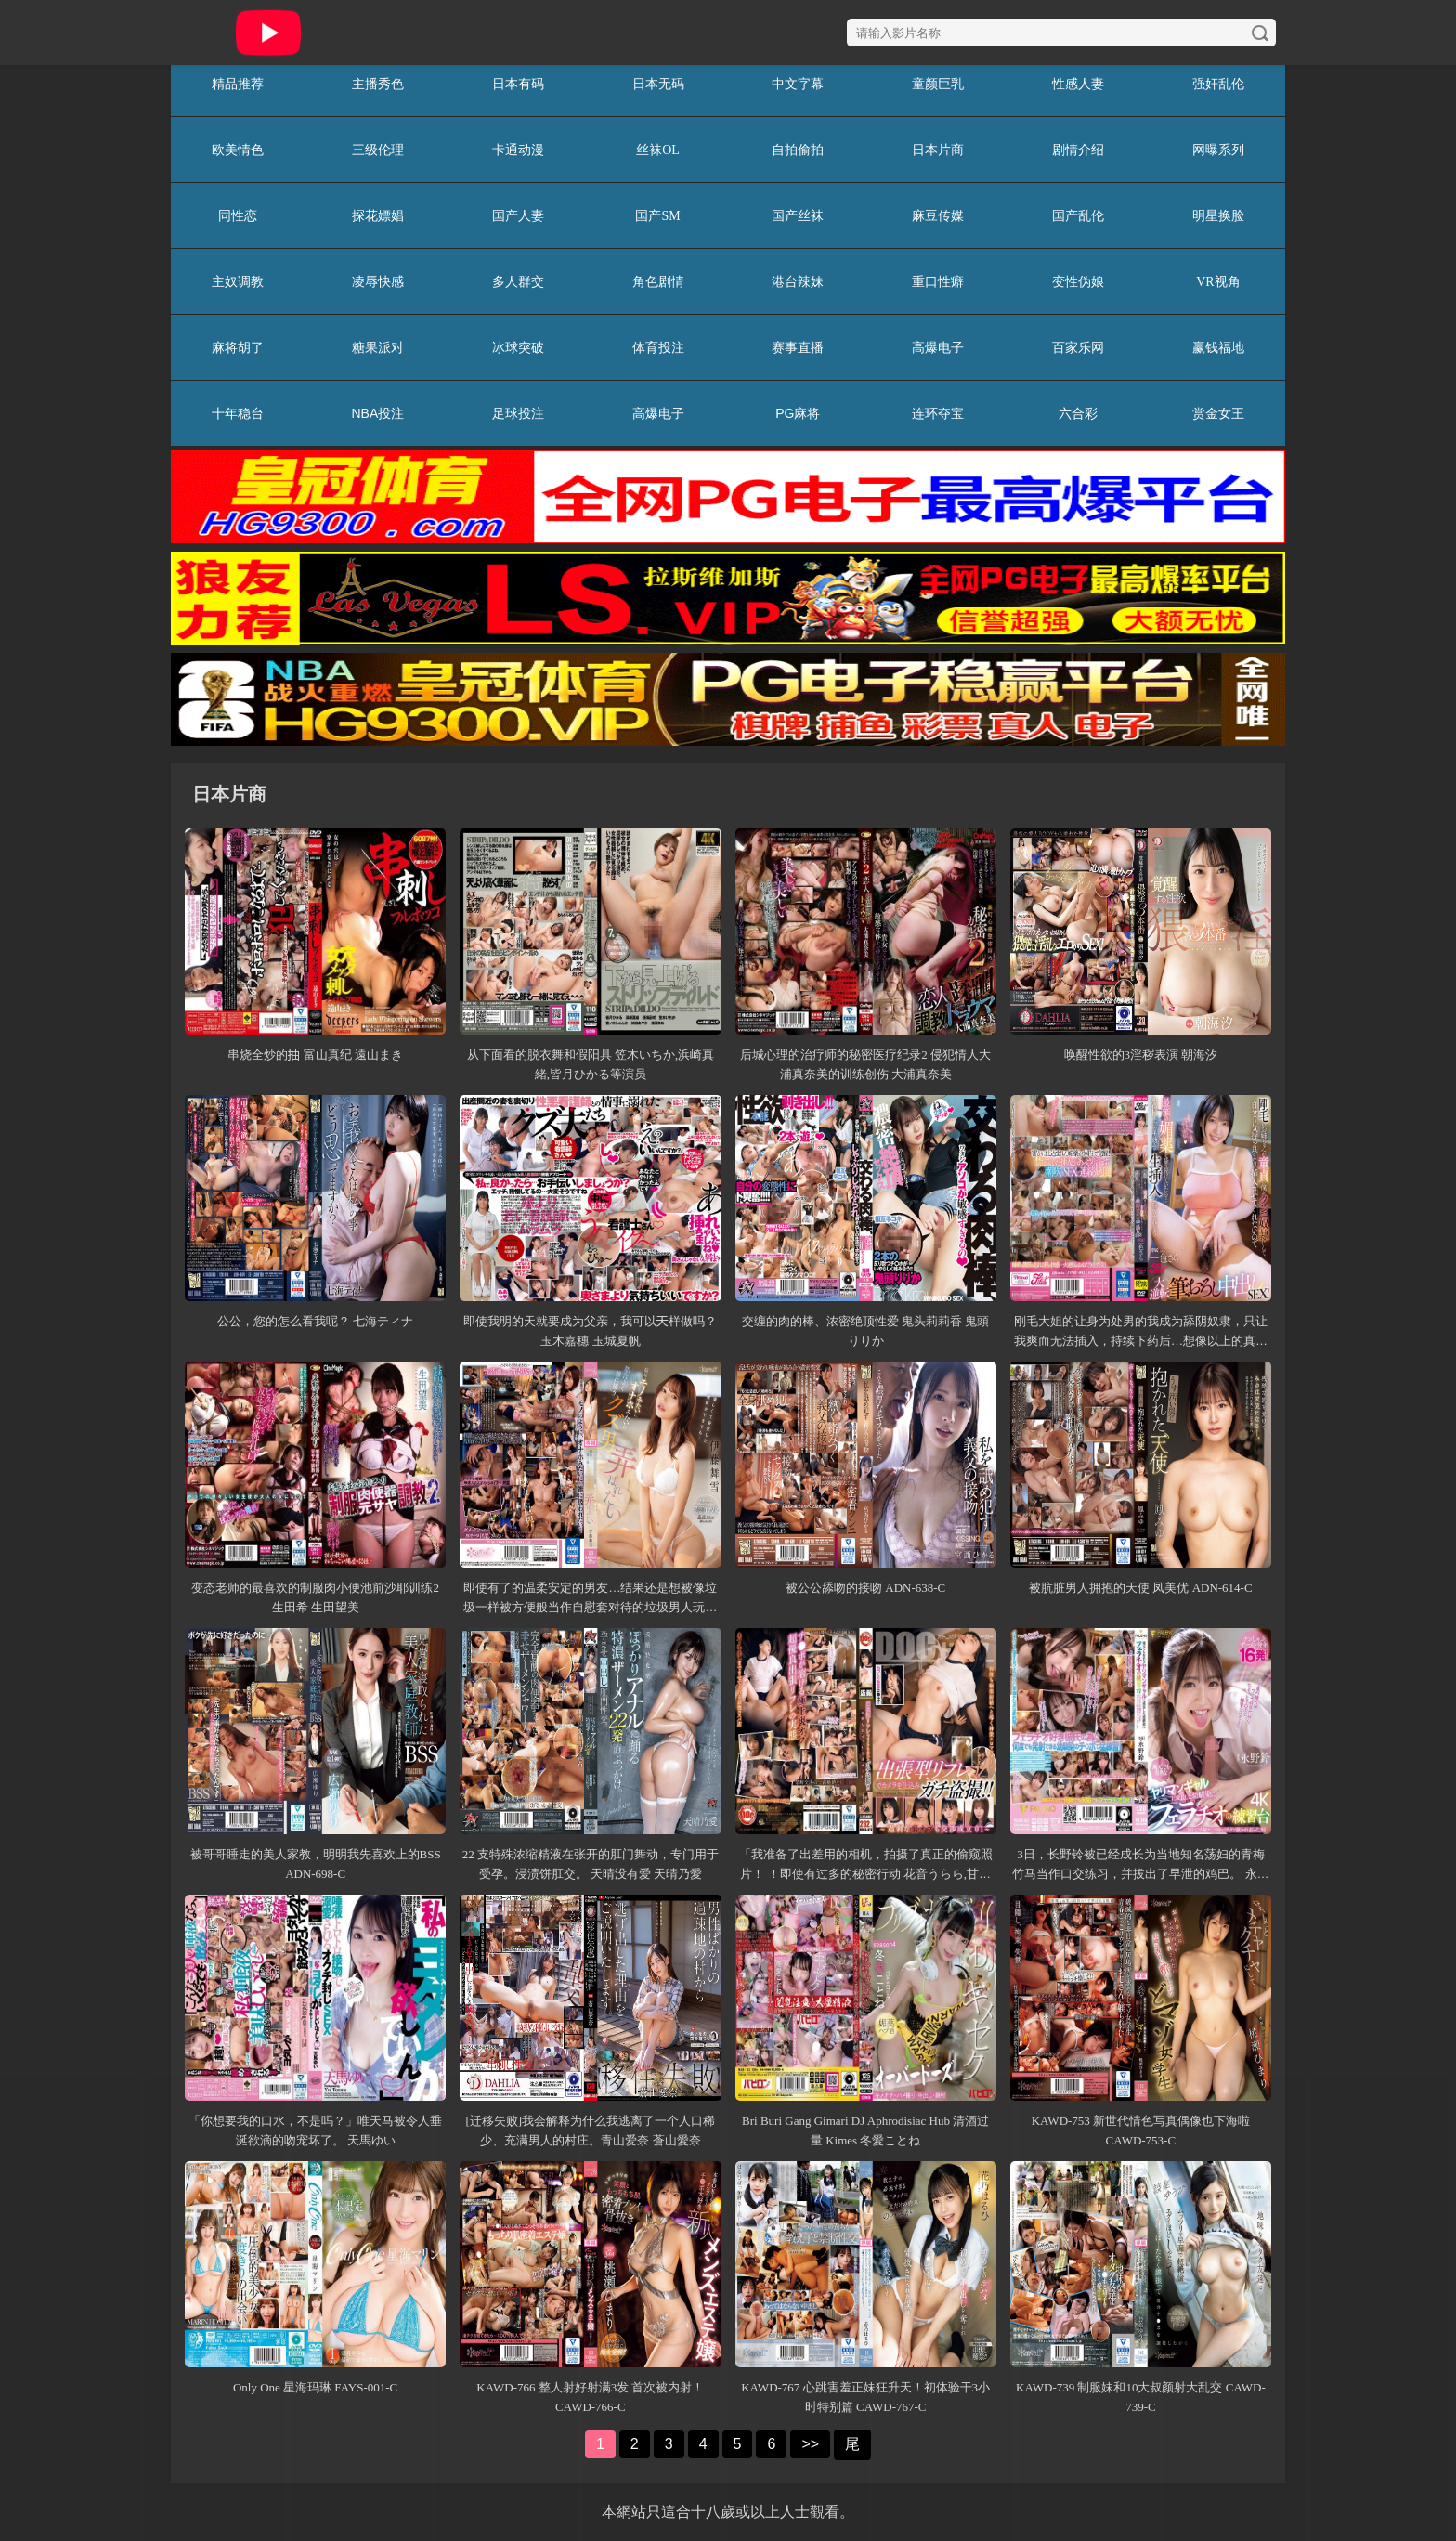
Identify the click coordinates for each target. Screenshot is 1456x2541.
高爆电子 (938, 347)
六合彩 (1078, 413)
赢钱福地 (1218, 347)
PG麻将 (797, 413)
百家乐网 (1078, 347)
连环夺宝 (938, 413)
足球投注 (518, 413)
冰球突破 (518, 347)
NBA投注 (377, 413)
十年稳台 (238, 413)
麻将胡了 (238, 347)
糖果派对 (378, 347)
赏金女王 (1218, 413)
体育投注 (658, 347)
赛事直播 (798, 347)
